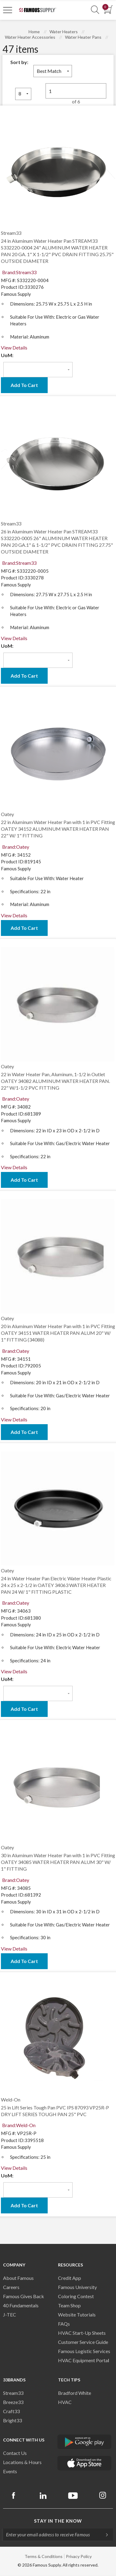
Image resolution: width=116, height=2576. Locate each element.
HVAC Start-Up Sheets (82, 2333)
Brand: (19, 272)
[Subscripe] (104, 2534)
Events (10, 2471)
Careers (11, 2287)
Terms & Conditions (44, 2556)
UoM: (7, 355)
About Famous (18, 2278)
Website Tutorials (77, 2314)
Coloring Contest (76, 2296)
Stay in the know (58, 2521)
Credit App (69, 2278)
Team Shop (69, 2305)
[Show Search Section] (95, 9)
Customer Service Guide (83, 2342)
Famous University (77, 2287)
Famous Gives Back (23, 2296)
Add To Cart (24, 385)
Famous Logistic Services (84, 2351)
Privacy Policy (79, 2556)
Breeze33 (13, 2402)
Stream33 (13, 2393)
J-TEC (9, 2314)
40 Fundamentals (21, 2305)
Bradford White (74, 2393)
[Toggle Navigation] (7, 10)
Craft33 (11, 2411)
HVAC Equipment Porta (83, 2360)
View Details (14, 347)
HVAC (65, 2402)
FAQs (64, 2324)
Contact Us (15, 2453)
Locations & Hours (22, 2462)
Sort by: (19, 62)
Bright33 (12, 2420)
